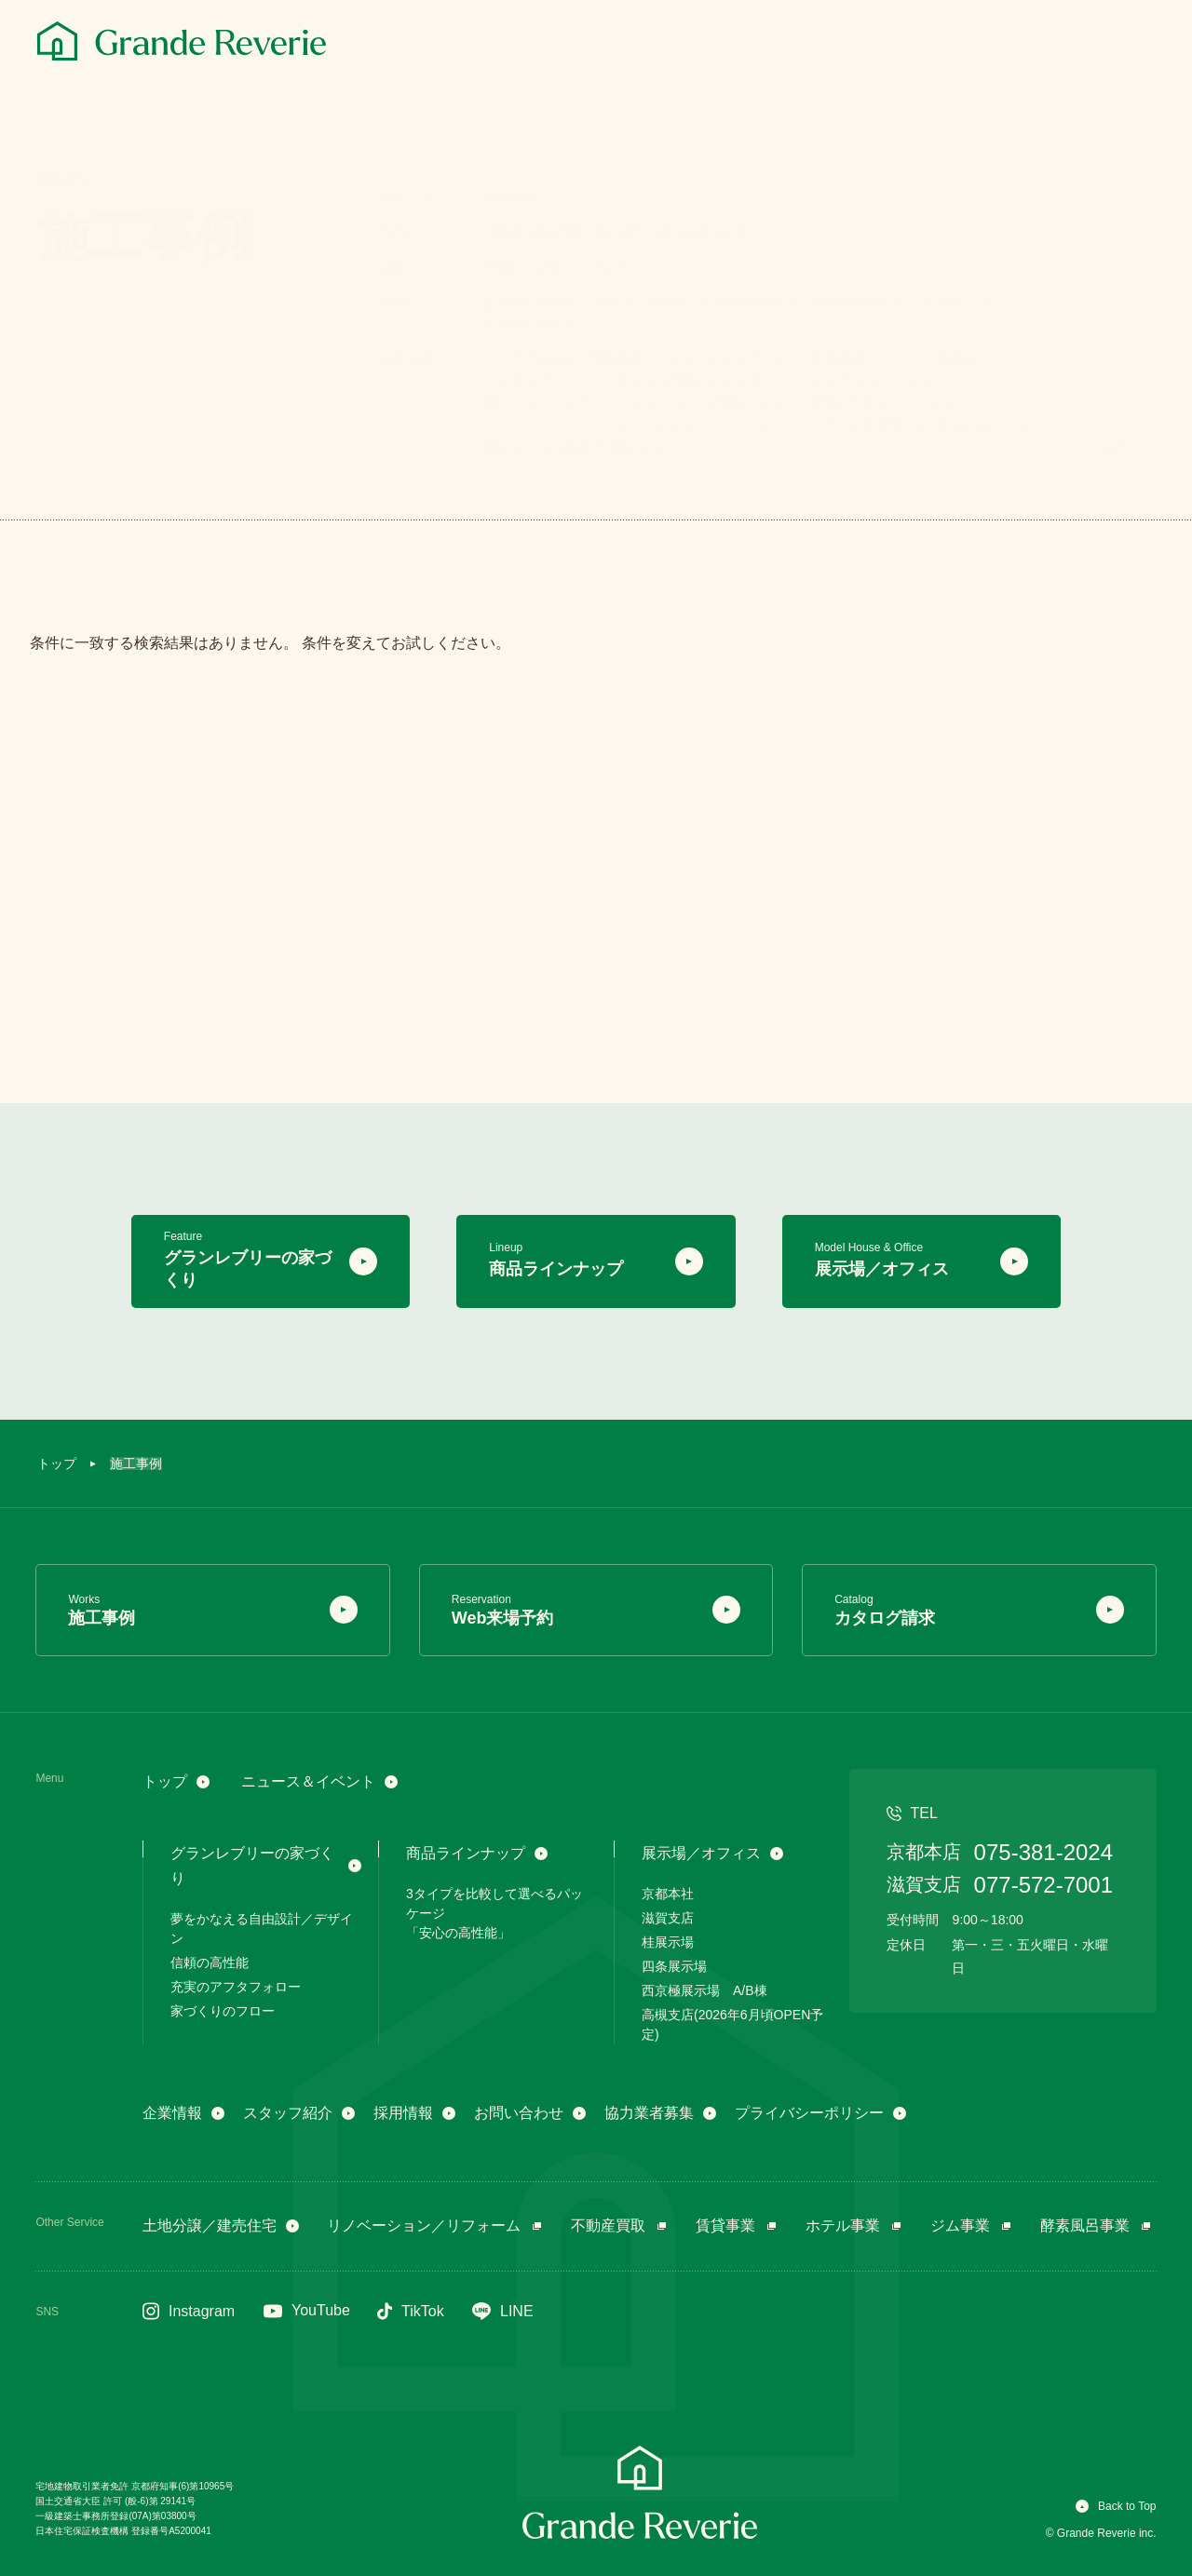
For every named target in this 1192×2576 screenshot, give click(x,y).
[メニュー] (1134, 43)
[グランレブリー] (181, 41)
